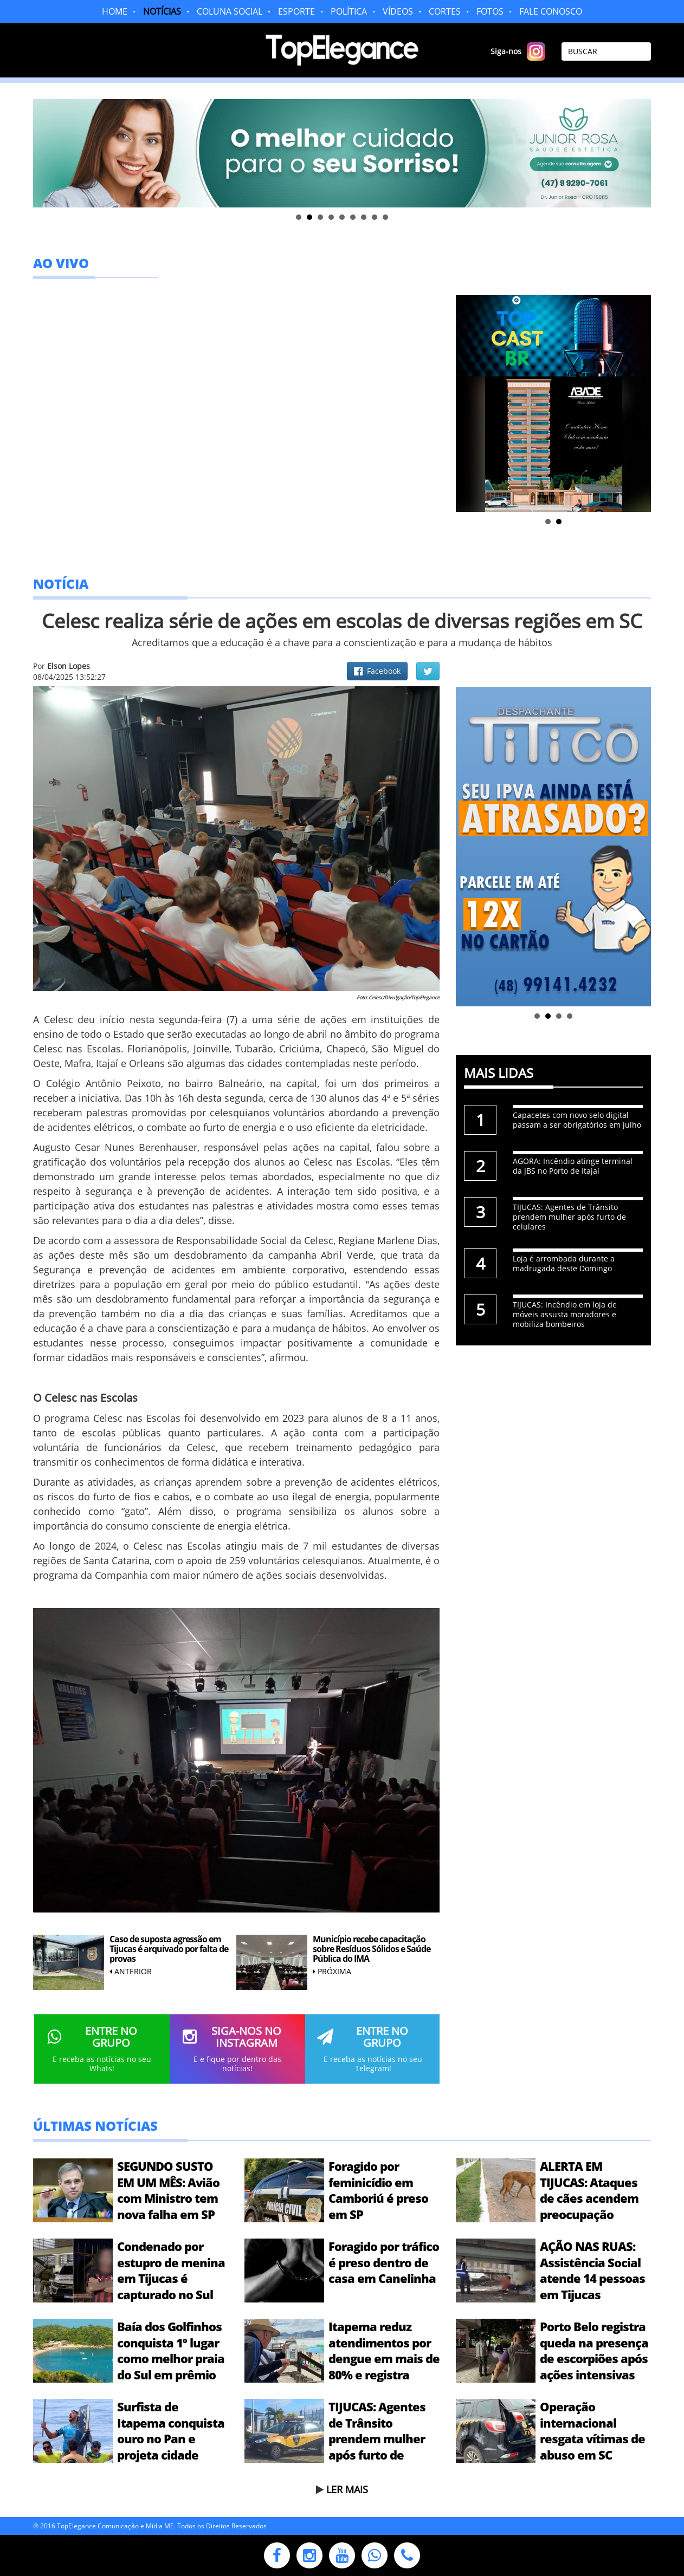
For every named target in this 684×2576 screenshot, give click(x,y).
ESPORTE (296, 11)
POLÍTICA (349, 11)
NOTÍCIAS (162, 11)
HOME (114, 11)
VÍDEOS (398, 11)
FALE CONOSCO (550, 11)
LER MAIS (347, 2489)
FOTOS (490, 11)
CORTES (445, 11)
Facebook (377, 671)
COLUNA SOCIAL (229, 11)
